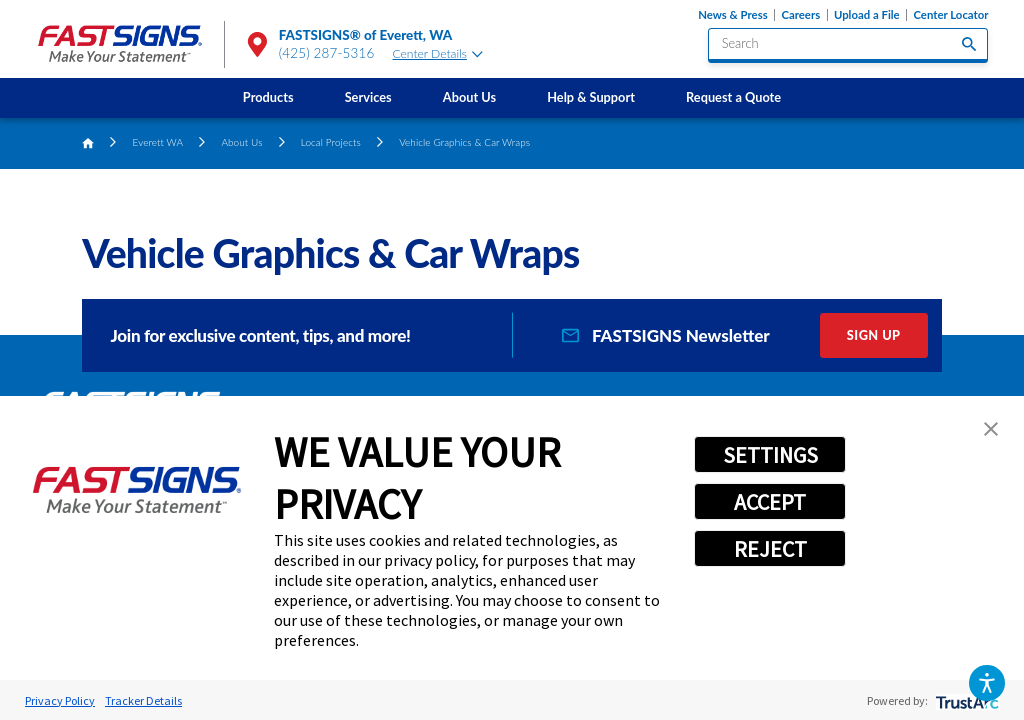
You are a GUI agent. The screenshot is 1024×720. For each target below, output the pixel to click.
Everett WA (158, 142)
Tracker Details (143, 700)
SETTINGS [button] (770, 455)
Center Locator (950, 15)
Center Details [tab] (438, 53)
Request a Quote (733, 97)
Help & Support (591, 97)
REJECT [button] (770, 549)
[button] (986, 682)
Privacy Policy (60, 700)
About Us (469, 97)
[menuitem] (268, 98)
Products (268, 97)
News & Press (732, 15)
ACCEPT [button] (770, 502)
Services (368, 97)
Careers (800, 15)
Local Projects (331, 142)
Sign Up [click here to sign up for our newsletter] (874, 335)
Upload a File (867, 15)
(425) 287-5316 (327, 53)
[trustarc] (965, 700)
